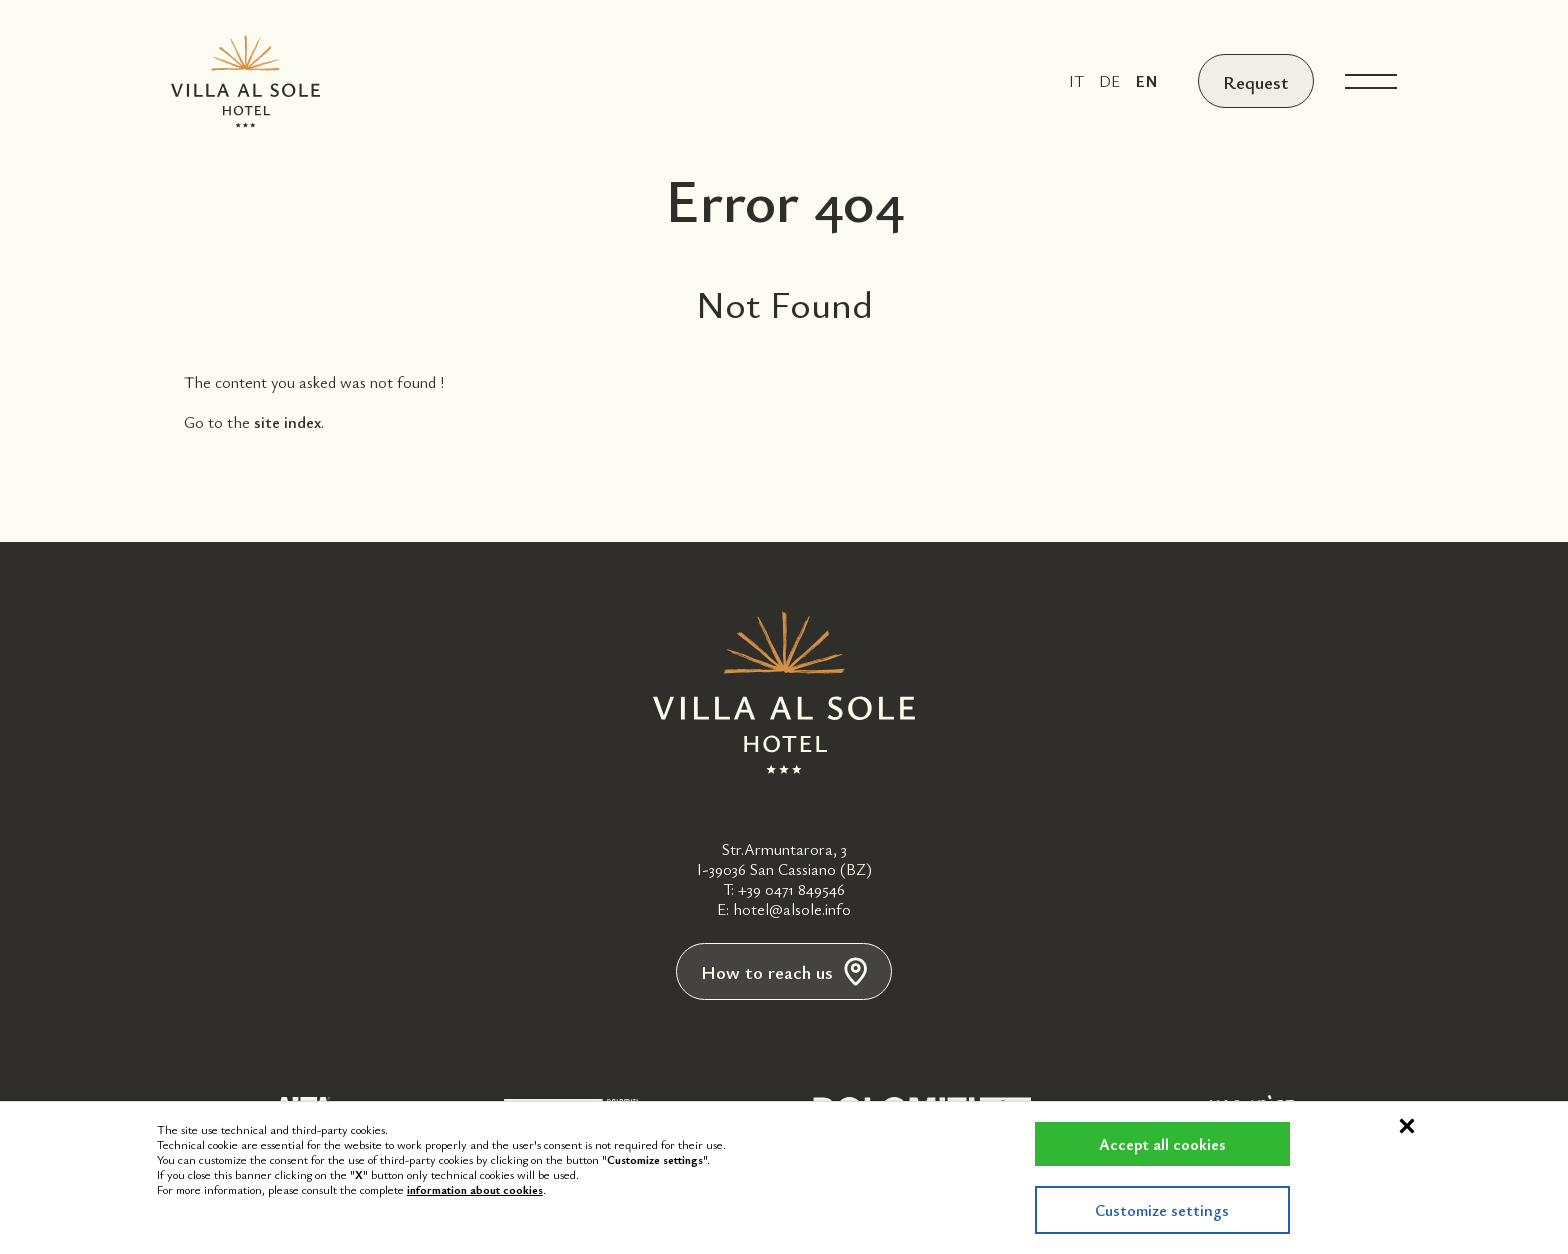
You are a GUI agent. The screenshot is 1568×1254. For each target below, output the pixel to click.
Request (1254, 80)
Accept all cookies (1147, 1144)
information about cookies (475, 1189)
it (1072, 81)
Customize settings (1148, 1210)
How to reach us (784, 972)
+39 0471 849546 (791, 889)
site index (287, 422)
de (1105, 81)
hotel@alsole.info (792, 909)
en (1142, 81)
